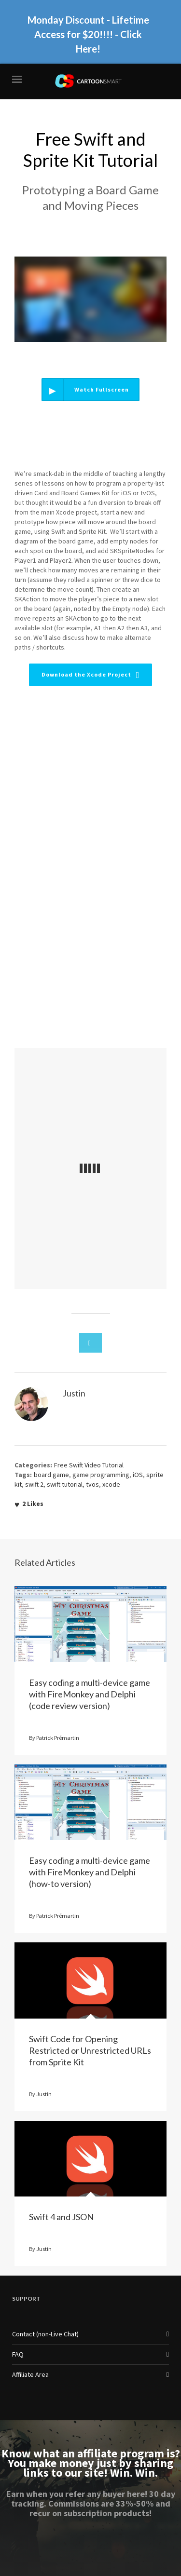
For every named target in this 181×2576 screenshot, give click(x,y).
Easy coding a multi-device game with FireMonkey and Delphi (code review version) (89, 1694)
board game (51, 1474)
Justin (44, 2094)
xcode (111, 1484)
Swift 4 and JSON (61, 2216)
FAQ (18, 2354)
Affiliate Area (30, 2374)
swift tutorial (65, 1484)
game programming (100, 1474)
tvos (92, 1484)
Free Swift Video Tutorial (89, 1465)
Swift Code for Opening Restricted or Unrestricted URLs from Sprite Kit (90, 2050)
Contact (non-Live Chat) (45, 2334)
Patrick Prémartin (57, 1737)
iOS (138, 1474)
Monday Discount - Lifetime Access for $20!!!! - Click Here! (88, 33)
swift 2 (34, 1484)
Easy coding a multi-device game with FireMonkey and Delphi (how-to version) (89, 1872)
